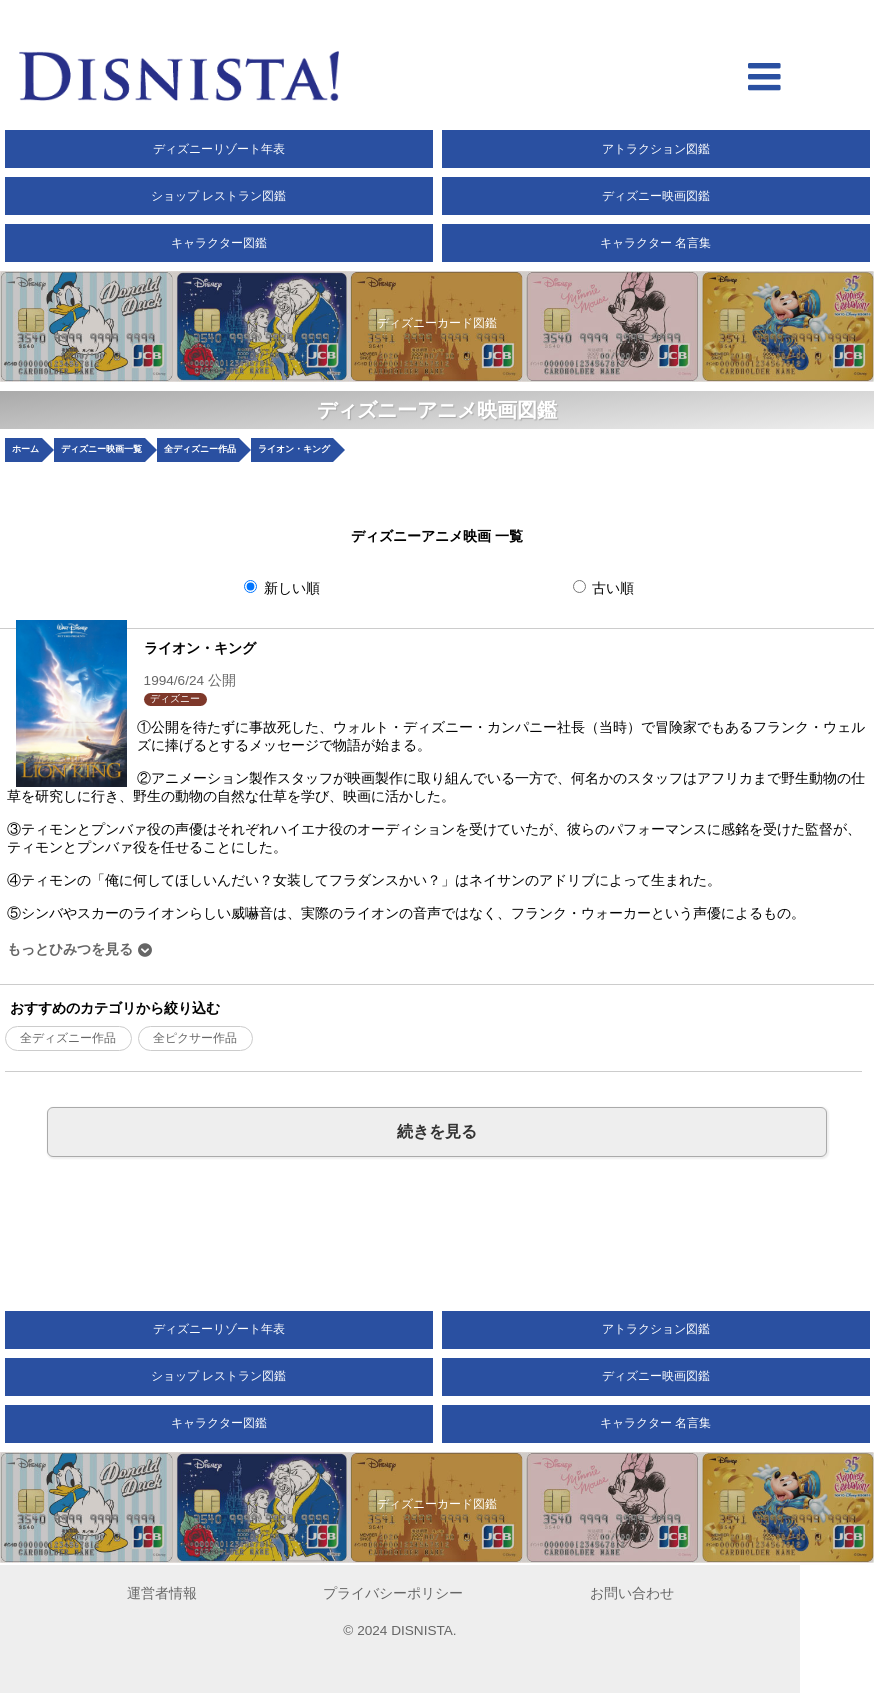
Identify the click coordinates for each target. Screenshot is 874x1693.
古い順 (604, 588)
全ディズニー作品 (68, 1038)
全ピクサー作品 (195, 1038)
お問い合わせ (632, 1593)
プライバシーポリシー (393, 1593)
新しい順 (282, 588)
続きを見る (437, 1131)
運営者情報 (162, 1593)
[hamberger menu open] (764, 79)
